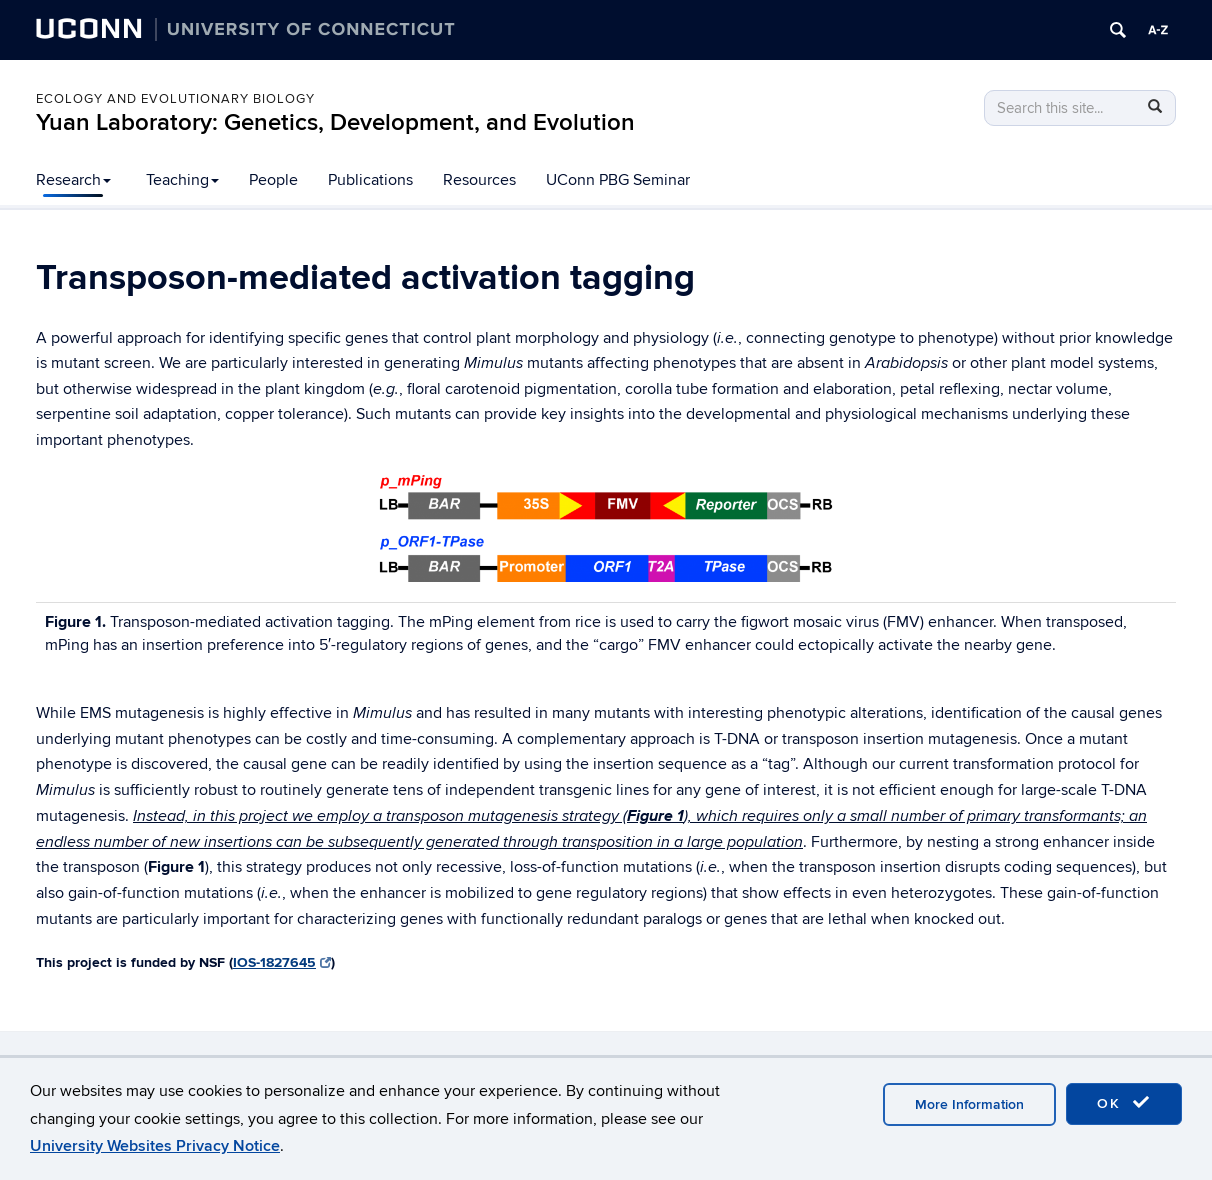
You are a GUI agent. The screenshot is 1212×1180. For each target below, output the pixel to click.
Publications (370, 180)
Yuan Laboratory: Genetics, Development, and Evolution (335, 122)
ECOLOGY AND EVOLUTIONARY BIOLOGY (175, 99)
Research (73, 180)
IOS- (282, 962)
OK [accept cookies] (1124, 1103)
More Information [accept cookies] (969, 1104)
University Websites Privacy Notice (155, 1146)
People (273, 180)
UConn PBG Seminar (618, 180)
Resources (479, 180)
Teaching (182, 180)
